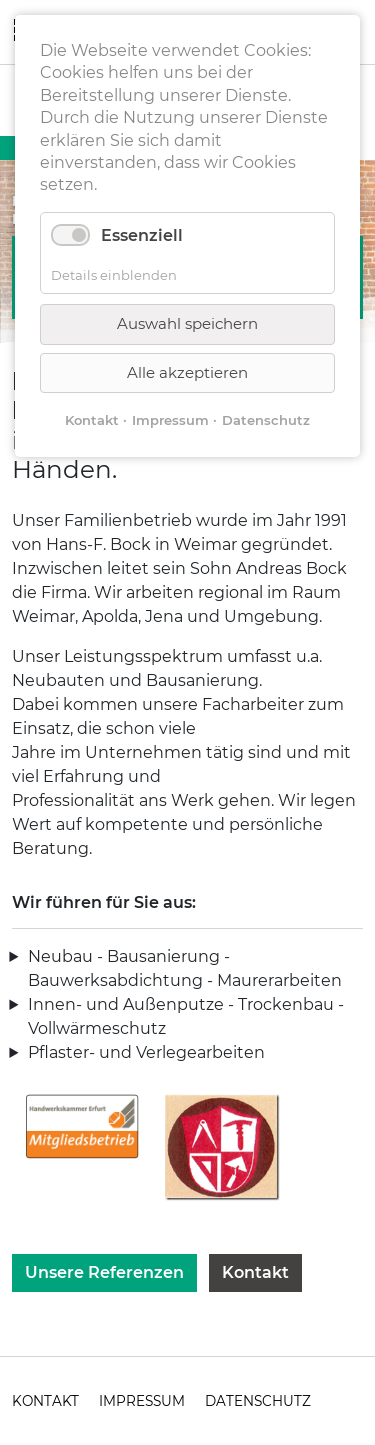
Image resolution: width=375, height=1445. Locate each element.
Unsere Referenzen (104, 1272)
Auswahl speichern (187, 323)
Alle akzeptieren (187, 372)
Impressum (170, 420)
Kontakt (255, 1272)
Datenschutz (266, 420)
